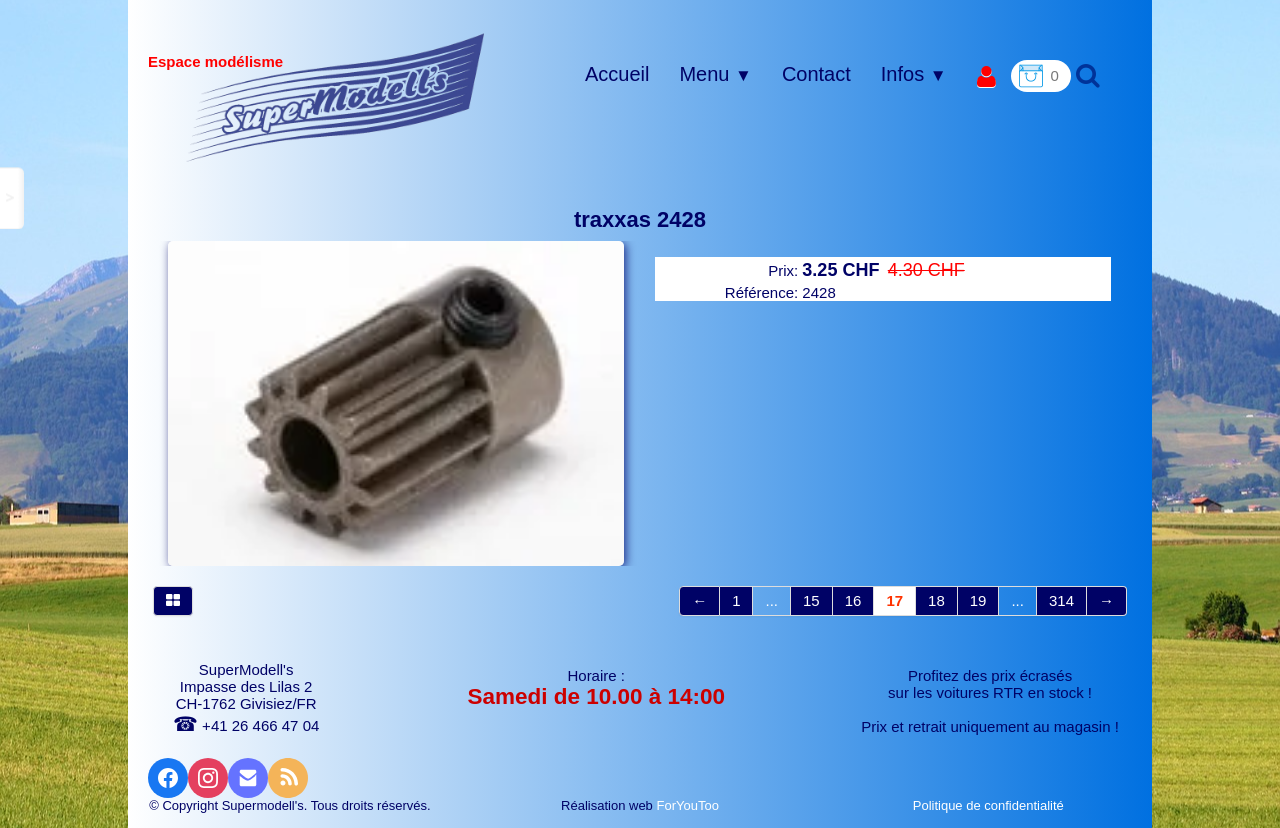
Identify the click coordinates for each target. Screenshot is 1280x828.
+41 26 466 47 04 (246, 725)
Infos (914, 74)
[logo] (335, 97)
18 (936, 600)
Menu (715, 74)
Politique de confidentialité (990, 805)
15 (811, 600)
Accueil (617, 74)
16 (853, 600)
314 (1061, 600)
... (771, 600)
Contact (816, 74)
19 (978, 600)
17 (894, 600)
